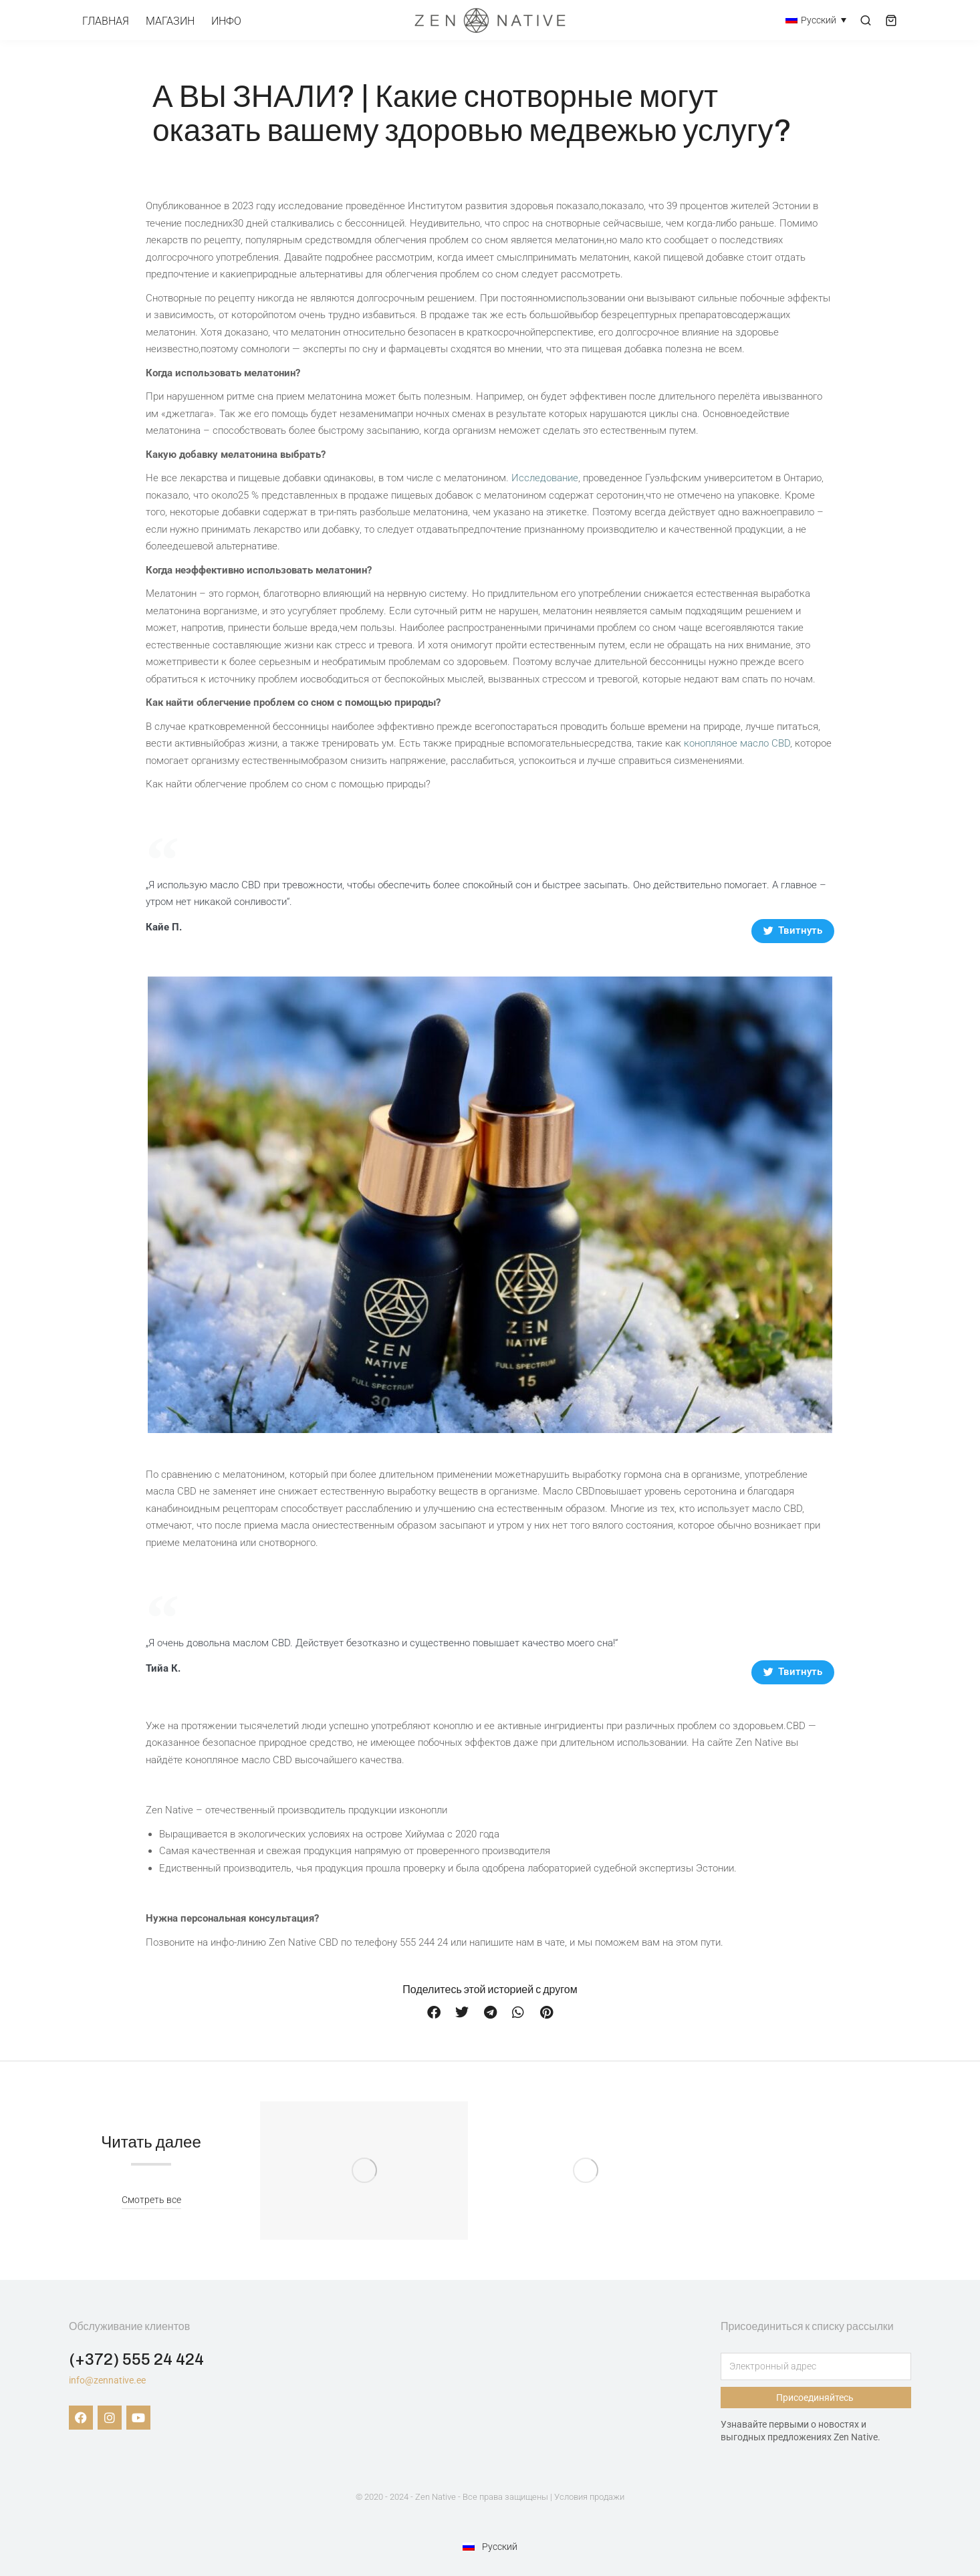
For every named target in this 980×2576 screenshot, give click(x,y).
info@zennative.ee (107, 2380)
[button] (434, 2013)
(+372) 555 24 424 (136, 2359)
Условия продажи (589, 2497)
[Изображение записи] (364, 2170)
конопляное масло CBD (737, 743)
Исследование (544, 478)
